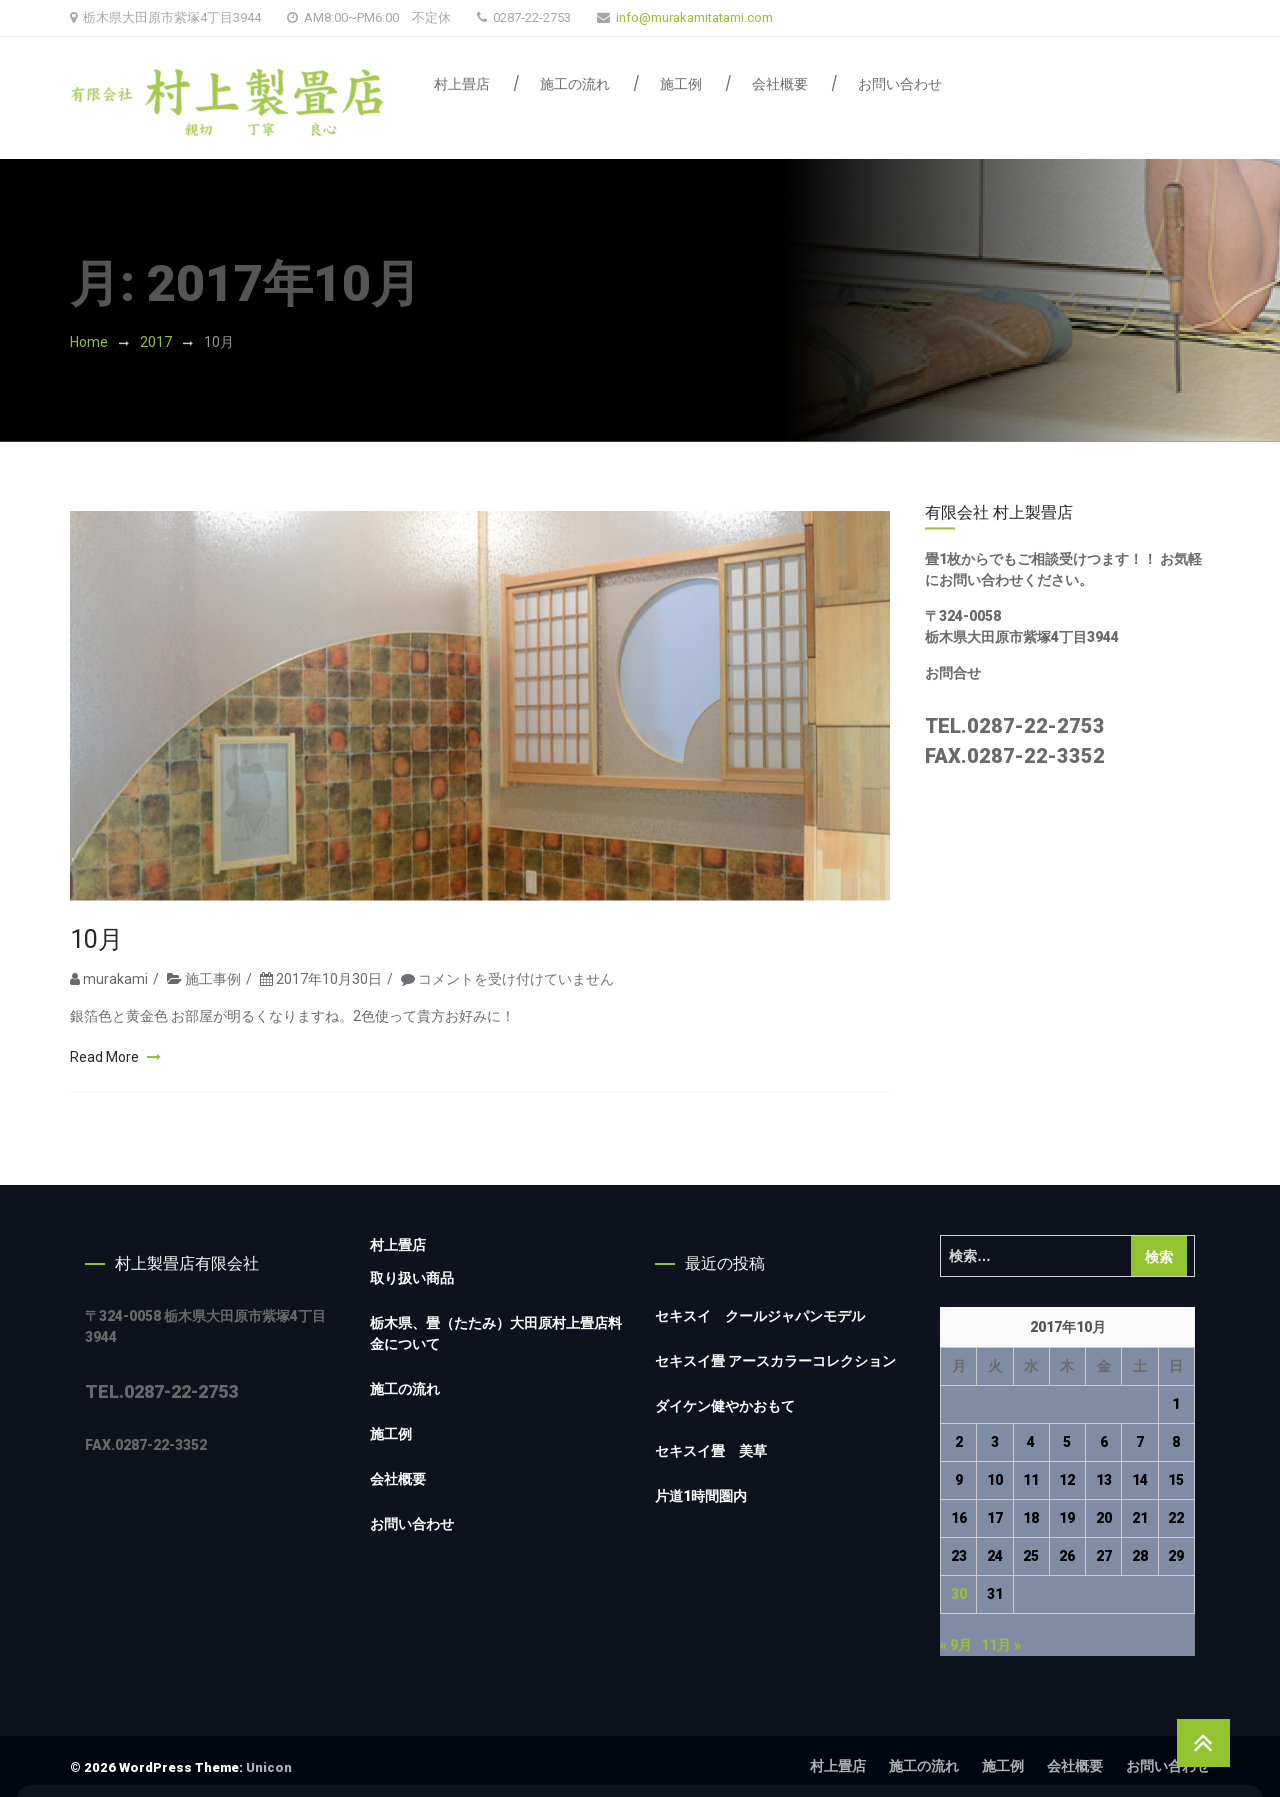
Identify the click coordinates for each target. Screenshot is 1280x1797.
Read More (106, 1083)
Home (89, 342)
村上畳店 (462, 84)
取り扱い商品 (412, 1278)
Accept (1184, 1700)
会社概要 (780, 84)
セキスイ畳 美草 (711, 1451)
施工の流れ (575, 84)
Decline (1077, 1700)
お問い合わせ (900, 84)
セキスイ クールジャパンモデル (760, 1316)
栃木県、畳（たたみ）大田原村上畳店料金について (496, 1333)
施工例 (681, 84)
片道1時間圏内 (701, 1496)
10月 (96, 965)
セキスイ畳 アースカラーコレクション (775, 1361)
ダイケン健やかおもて (725, 1406)
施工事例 (213, 1005)
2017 (156, 342)
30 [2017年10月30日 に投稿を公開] (959, 1594)
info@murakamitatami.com (694, 17)
